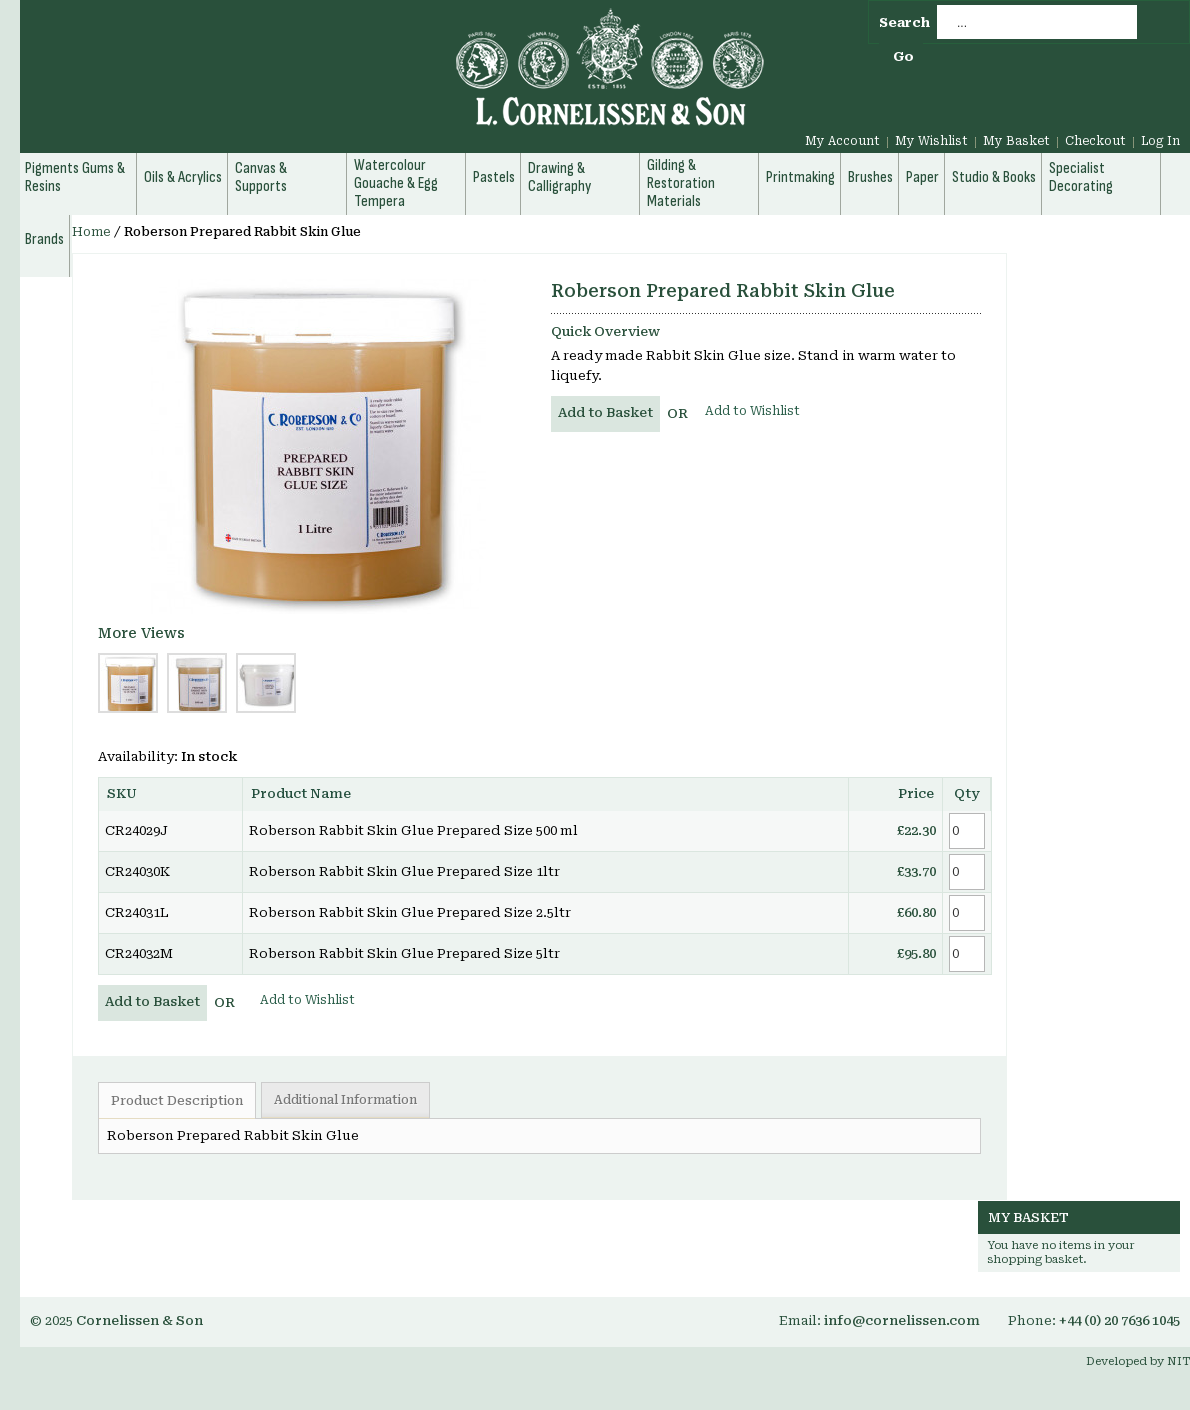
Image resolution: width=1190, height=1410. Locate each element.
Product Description (177, 1101)
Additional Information (345, 1100)
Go (903, 56)
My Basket (1016, 141)
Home (91, 232)
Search (904, 22)
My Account (842, 141)
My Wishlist (931, 141)
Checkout (1095, 141)
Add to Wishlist (752, 411)
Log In (1160, 141)
